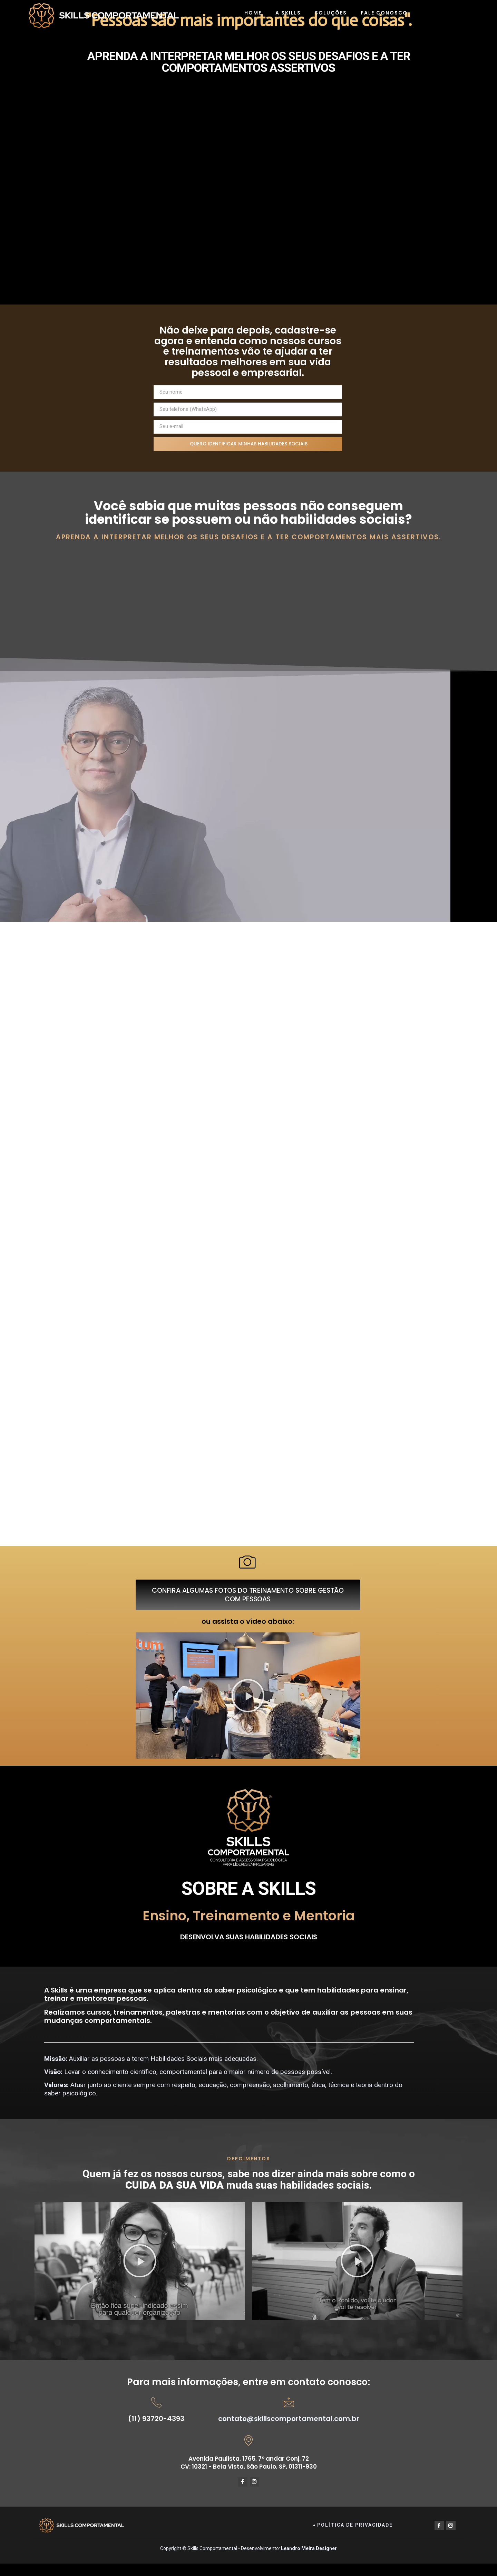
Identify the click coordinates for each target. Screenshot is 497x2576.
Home (253, 12)
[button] (248, 1707)
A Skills (288, 12)
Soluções (331, 12)
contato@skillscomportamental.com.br (288, 2430)
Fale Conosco (384, 12)
